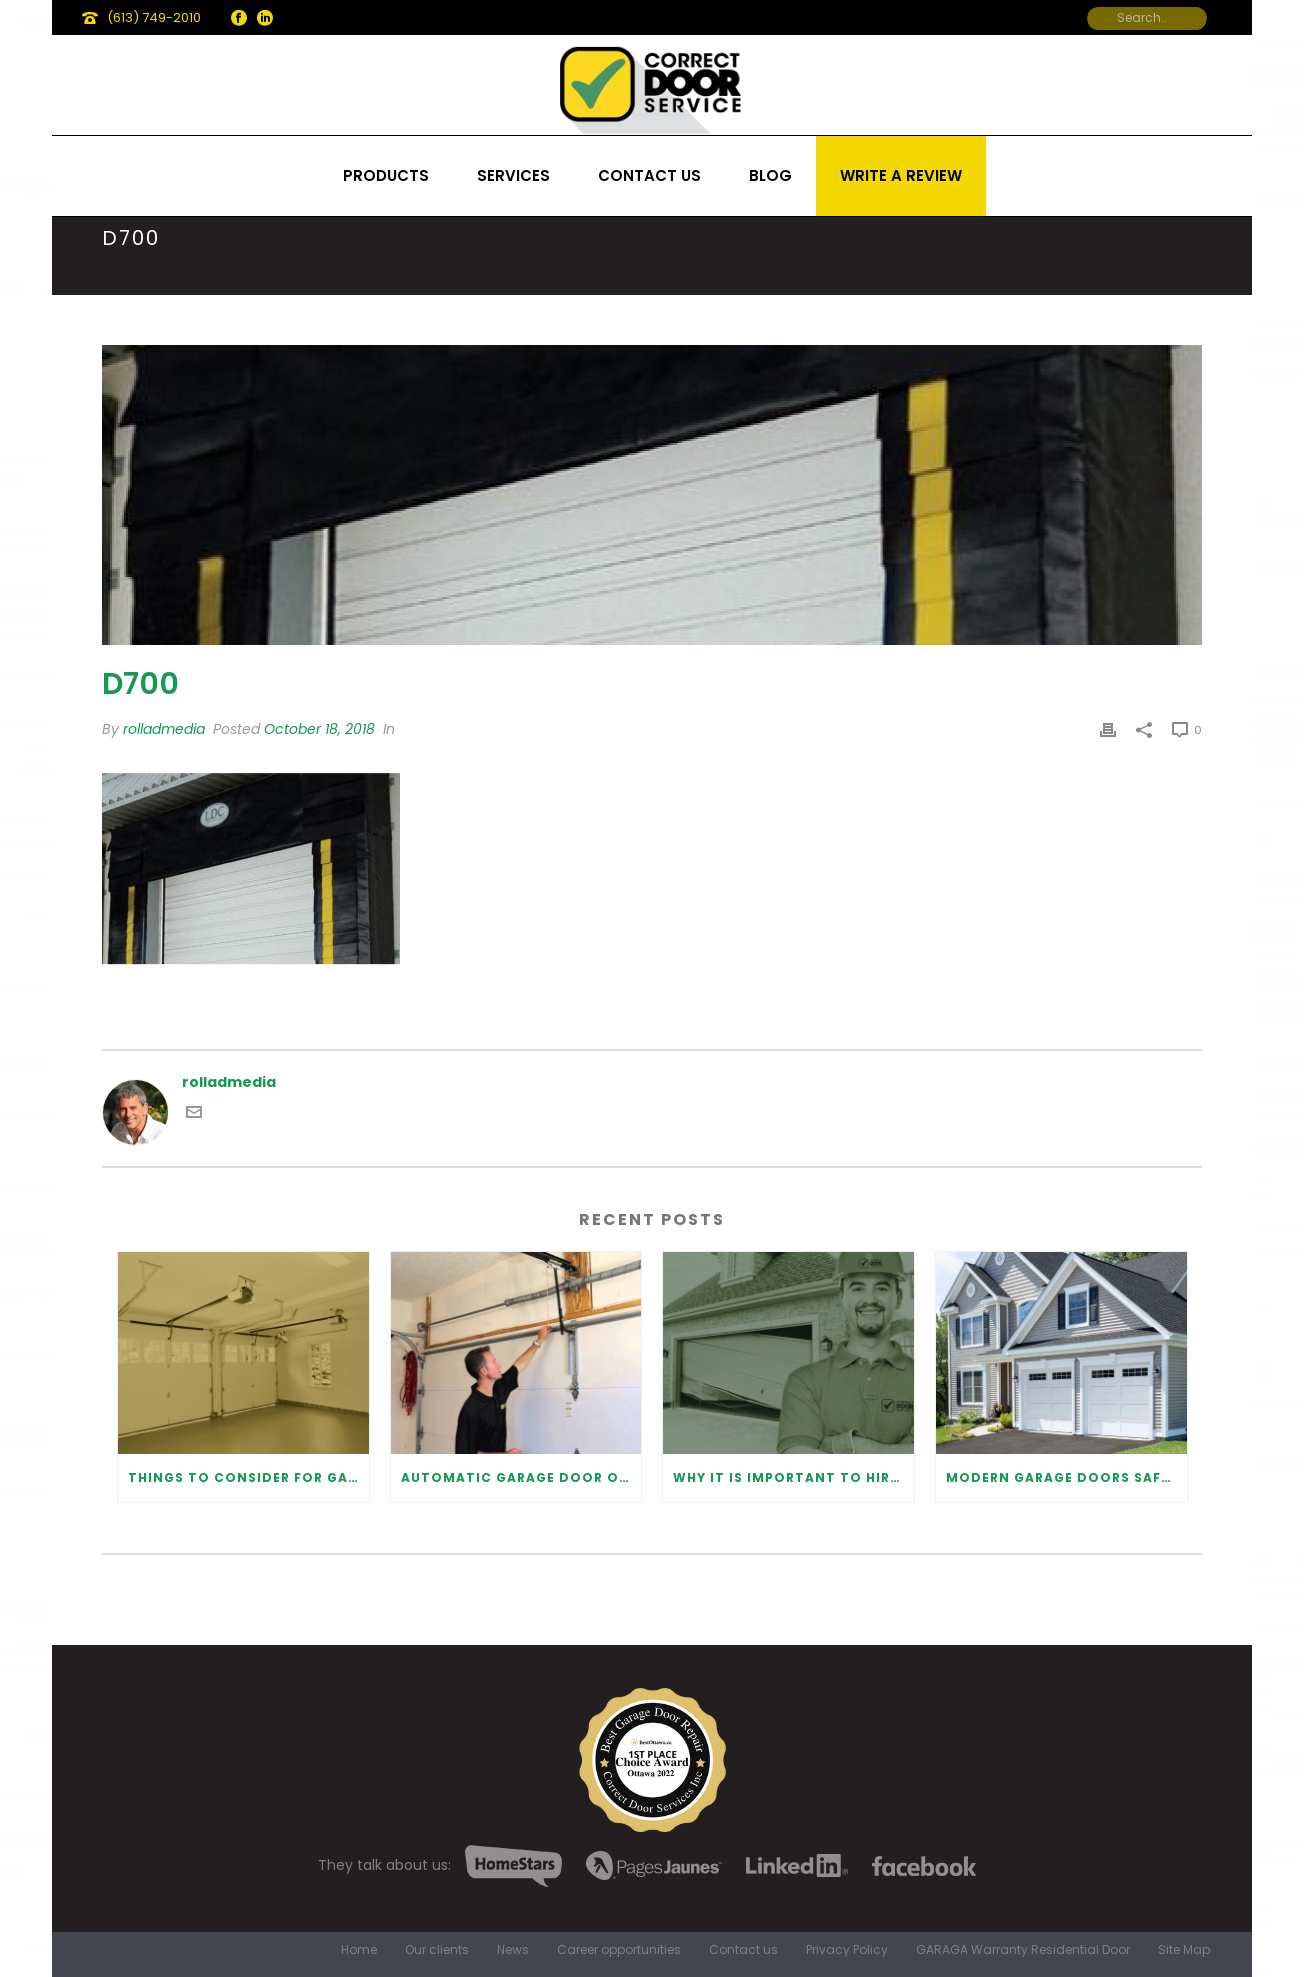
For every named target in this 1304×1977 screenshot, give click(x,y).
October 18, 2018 (319, 729)
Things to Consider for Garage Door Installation (248, 1477)
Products (386, 175)
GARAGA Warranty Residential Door (1023, 1950)
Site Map (1184, 1950)
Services (513, 175)
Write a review (901, 175)
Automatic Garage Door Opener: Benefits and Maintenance (521, 1477)
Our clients (437, 1950)
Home (359, 1950)
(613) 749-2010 (154, 17)
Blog (770, 175)
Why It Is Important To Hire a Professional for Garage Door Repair (793, 1477)
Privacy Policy (847, 1950)
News (513, 1950)
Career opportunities (619, 1950)
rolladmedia (164, 729)
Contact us (649, 175)
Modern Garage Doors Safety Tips (1066, 1477)
